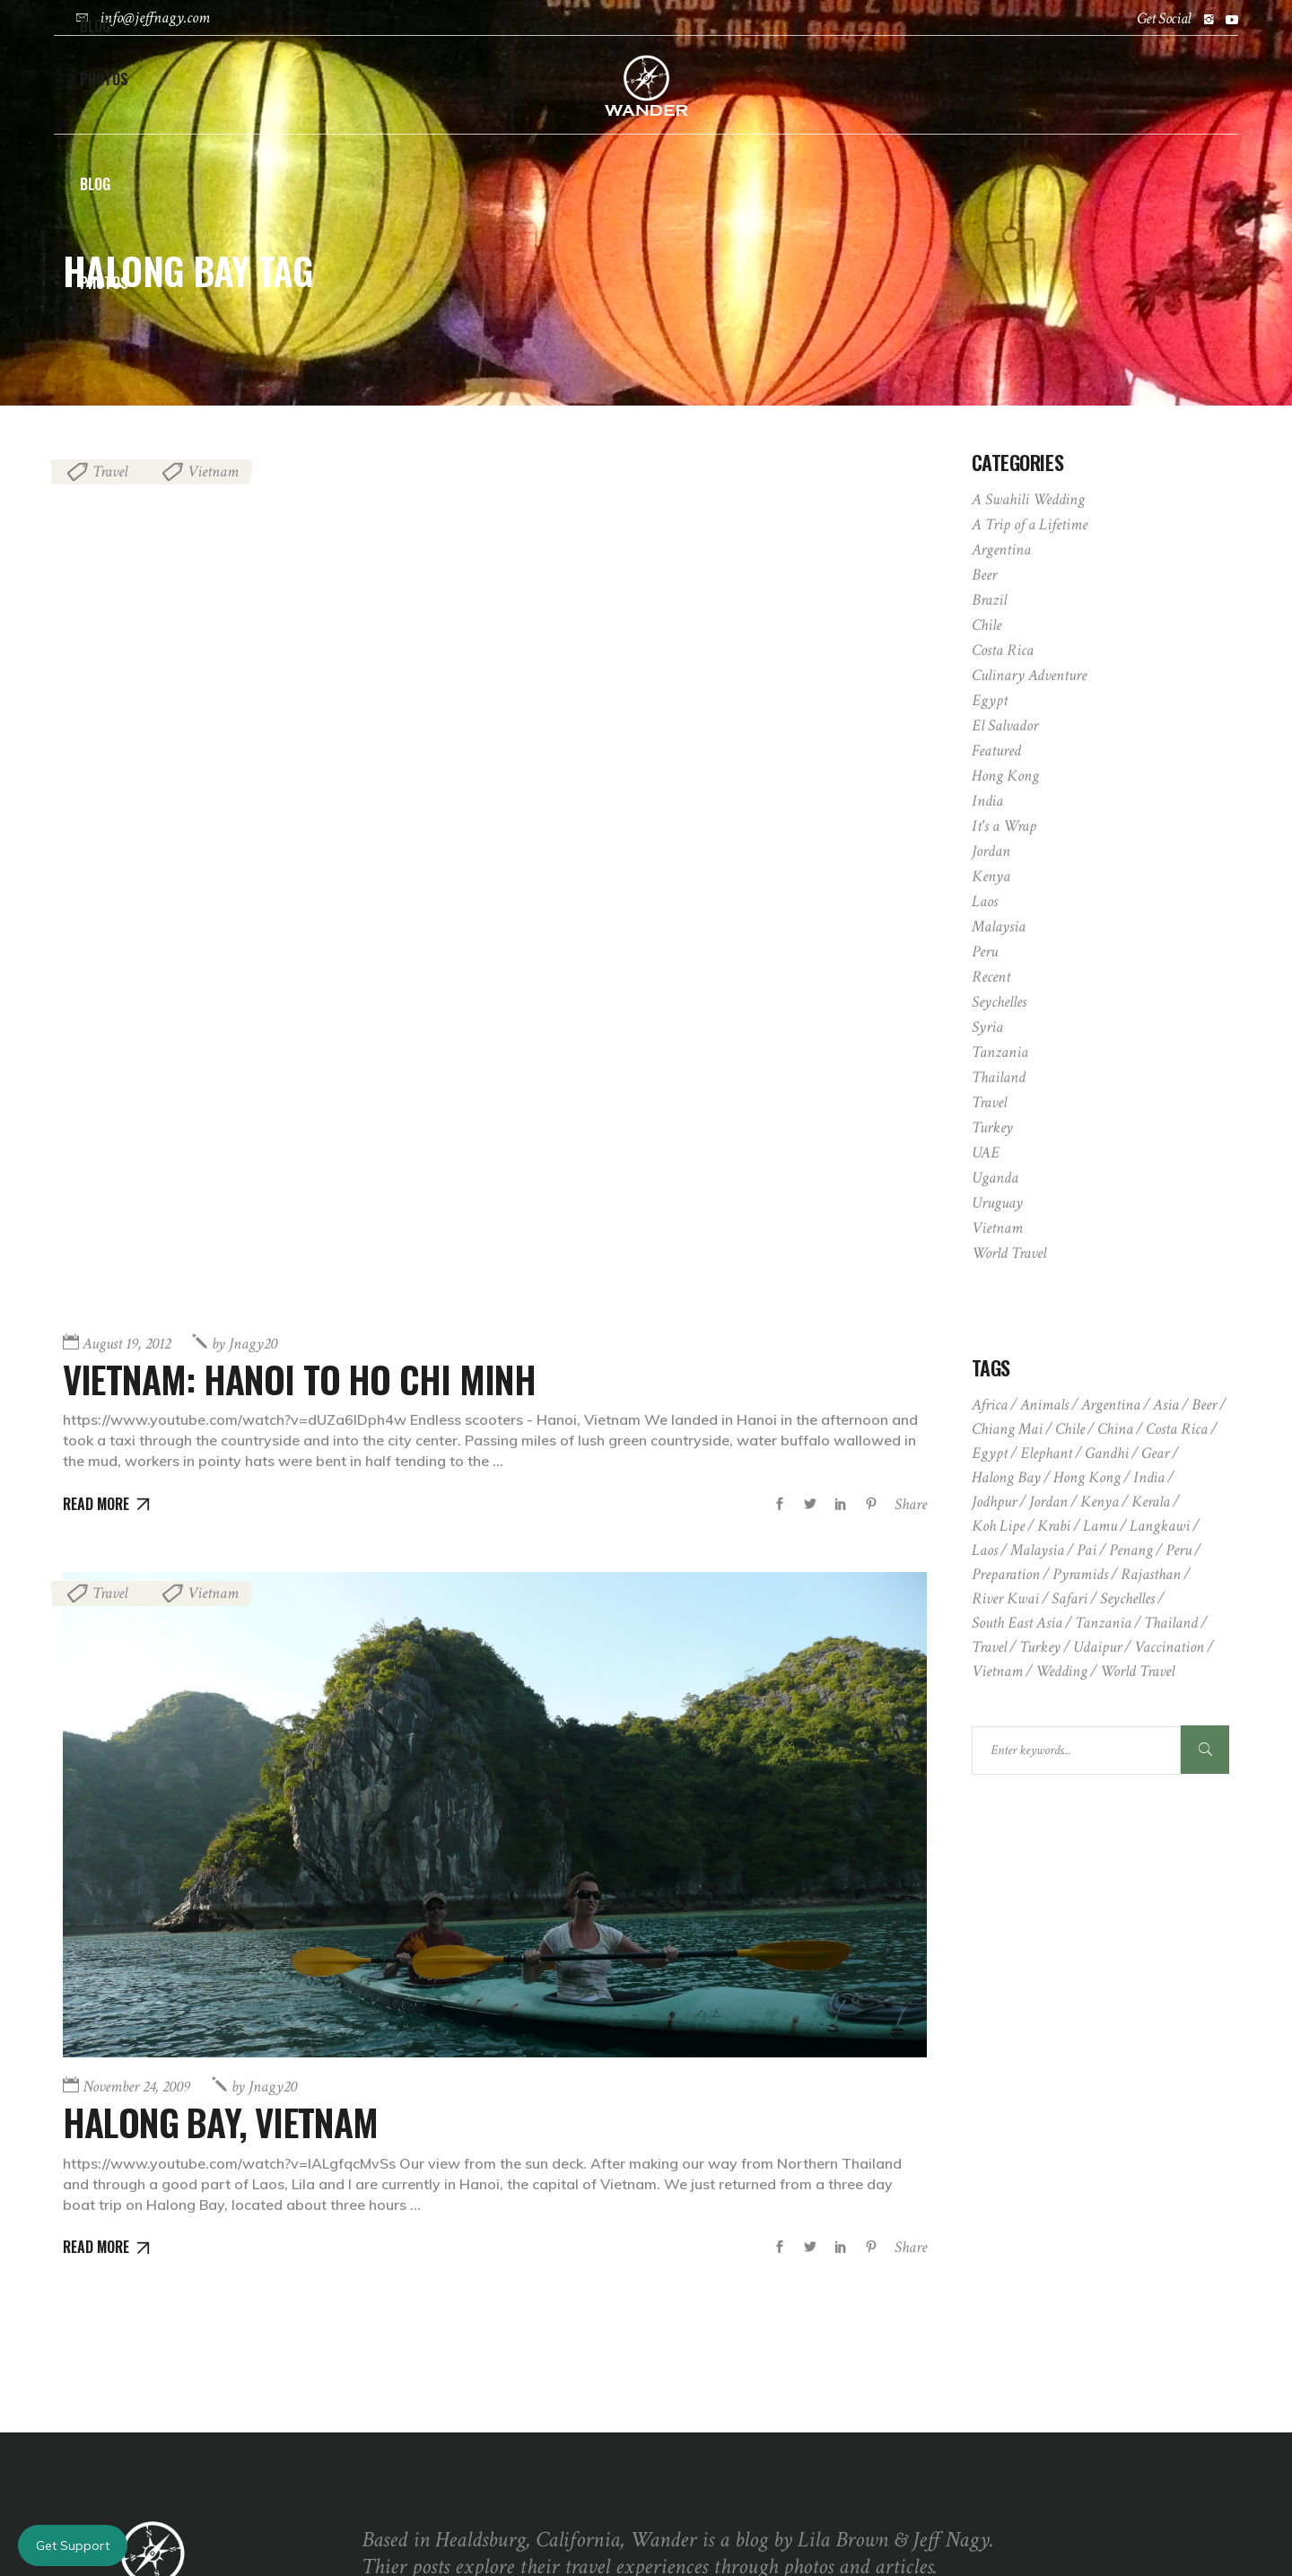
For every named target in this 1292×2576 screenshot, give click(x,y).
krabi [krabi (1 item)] (1053, 1525)
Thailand (999, 1077)
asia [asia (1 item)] (1166, 1404)
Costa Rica (1003, 650)
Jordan (991, 851)
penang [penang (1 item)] (1131, 1550)
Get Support (72, 2545)
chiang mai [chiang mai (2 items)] (1007, 1429)
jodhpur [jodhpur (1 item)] (994, 1501)
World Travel (1009, 1253)
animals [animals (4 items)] (1044, 1404)
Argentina (1001, 549)
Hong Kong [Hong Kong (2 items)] (1087, 1477)
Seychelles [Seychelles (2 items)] (1127, 1598)
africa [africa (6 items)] (990, 1404)
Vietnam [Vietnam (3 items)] (997, 1671)
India (987, 800)
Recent (991, 976)
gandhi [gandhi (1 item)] (1107, 1453)
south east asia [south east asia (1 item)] (1017, 1622)
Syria (987, 1027)
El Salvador (1005, 725)
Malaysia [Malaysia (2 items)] (1037, 1550)
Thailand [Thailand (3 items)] (1171, 1622)
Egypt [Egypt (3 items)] (990, 1453)
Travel (109, 471)
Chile (986, 625)
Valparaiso (809, 2345)
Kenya (991, 876)
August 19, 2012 (126, 965)
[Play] (385, 2431)
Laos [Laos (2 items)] (985, 1550)
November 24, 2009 (136, 1708)
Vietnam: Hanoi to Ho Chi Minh (308, 999)
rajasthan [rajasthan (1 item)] (1151, 1574)
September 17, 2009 (733, 2426)
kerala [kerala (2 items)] (1150, 1501)
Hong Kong (1005, 775)
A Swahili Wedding (1028, 499)
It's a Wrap (1004, 826)
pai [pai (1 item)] (1086, 1550)
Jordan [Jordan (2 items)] (1048, 1501)
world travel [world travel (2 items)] (1137, 1671)
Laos (985, 901)
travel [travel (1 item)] (989, 1647)
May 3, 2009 (715, 2374)
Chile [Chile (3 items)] (1070, 1429)
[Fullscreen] (609, 2431)
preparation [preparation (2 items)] (1006, 1574)
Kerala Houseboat (862, 2425)
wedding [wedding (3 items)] (1061, 1671)
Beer (984, 574)
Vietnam (213, 471)
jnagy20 (244, 965)
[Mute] (580, 2431)
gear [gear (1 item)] (1155, 1453)
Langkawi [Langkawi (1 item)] (1160, 1525)
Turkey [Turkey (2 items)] (1040, 1647)
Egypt (990, 700)
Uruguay (997, 1202)
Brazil (989, 599)
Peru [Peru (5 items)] (1178, 1550)
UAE (986, 1152)
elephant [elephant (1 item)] (1046, 1453)
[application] (497, 2372)
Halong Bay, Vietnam (227, 1742)
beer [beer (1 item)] (1204, 1404)
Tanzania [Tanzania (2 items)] (1103, 1622)
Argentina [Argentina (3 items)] (1110, 1404)
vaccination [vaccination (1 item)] (1169, 1647)
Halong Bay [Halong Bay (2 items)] (1006, 1477)
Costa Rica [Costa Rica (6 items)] (1177, 1429)
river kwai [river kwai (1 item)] (1005, 1598)
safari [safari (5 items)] (1069, 1598)
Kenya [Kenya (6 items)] (1099, 1501)
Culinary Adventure (1029, 675)
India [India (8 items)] (1149, 1477)
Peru (985, 951)
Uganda (995, 1177)
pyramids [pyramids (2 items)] (1080, 1574)
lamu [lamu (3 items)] (1100, 1525)
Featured (996, 750)
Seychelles (999, 1001)
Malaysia (999, 926)
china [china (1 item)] (1115, 1429)
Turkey (992, 1127)
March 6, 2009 (720, 2346)
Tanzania (1000, 1052)
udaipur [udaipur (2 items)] (1097, 1647)
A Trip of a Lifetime (1029, 524)
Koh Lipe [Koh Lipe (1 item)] (998, 1525)
